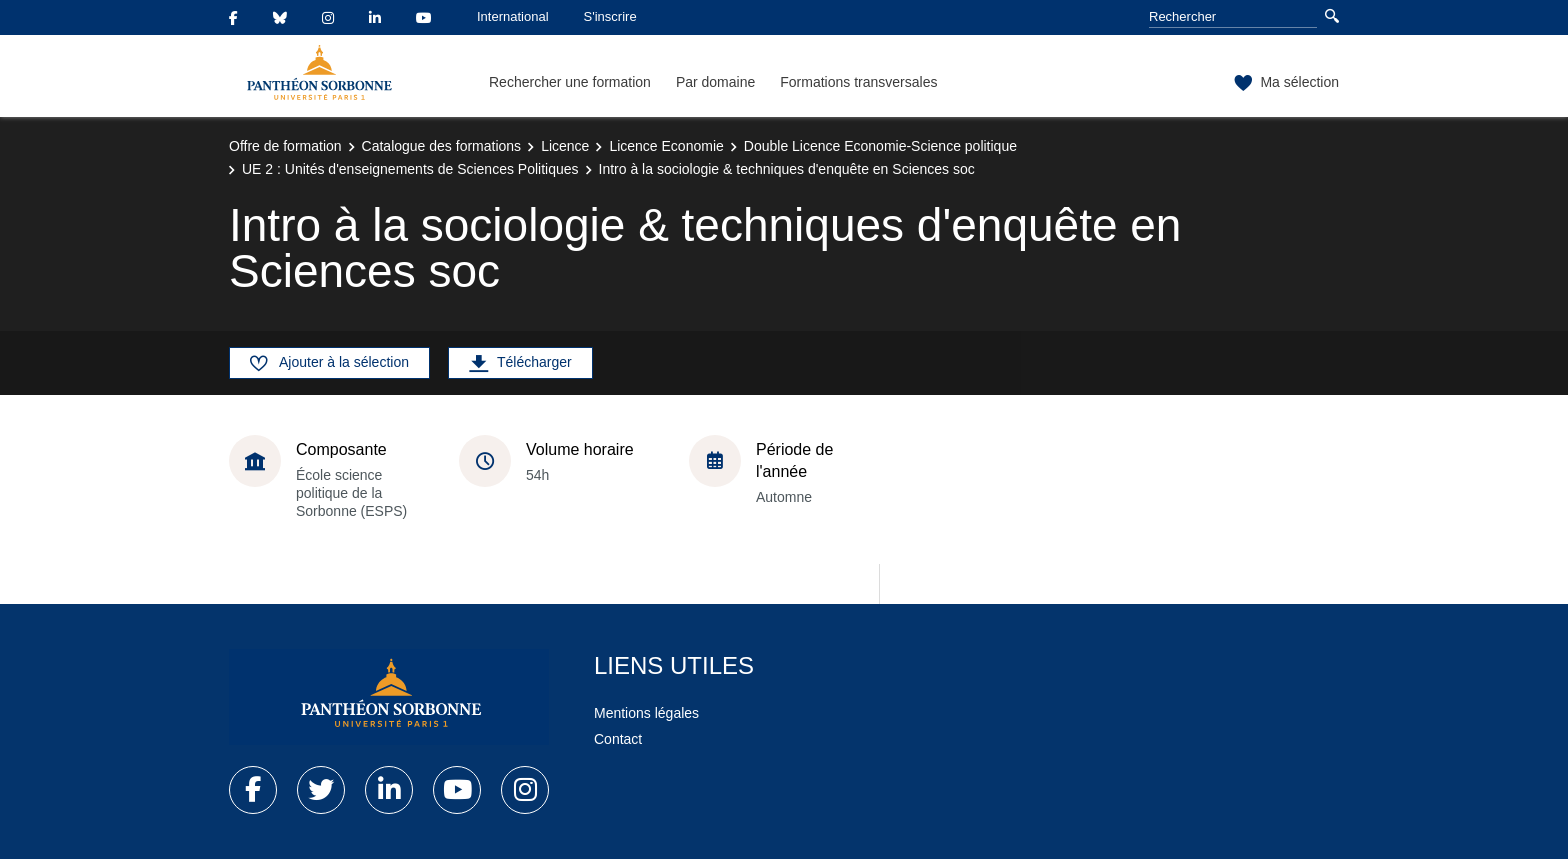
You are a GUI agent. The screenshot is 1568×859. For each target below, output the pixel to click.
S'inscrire (610, 16)
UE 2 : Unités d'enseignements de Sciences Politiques (410, 169)
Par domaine (715, 82)
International (513, 16)
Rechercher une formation (570, 82)
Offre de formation (285, 146)
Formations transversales (858, 82)
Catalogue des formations (442, 146)
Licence (565, 146)
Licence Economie (666, 146)
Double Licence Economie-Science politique (880, 146)
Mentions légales (646, 713)
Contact (618, 739)
